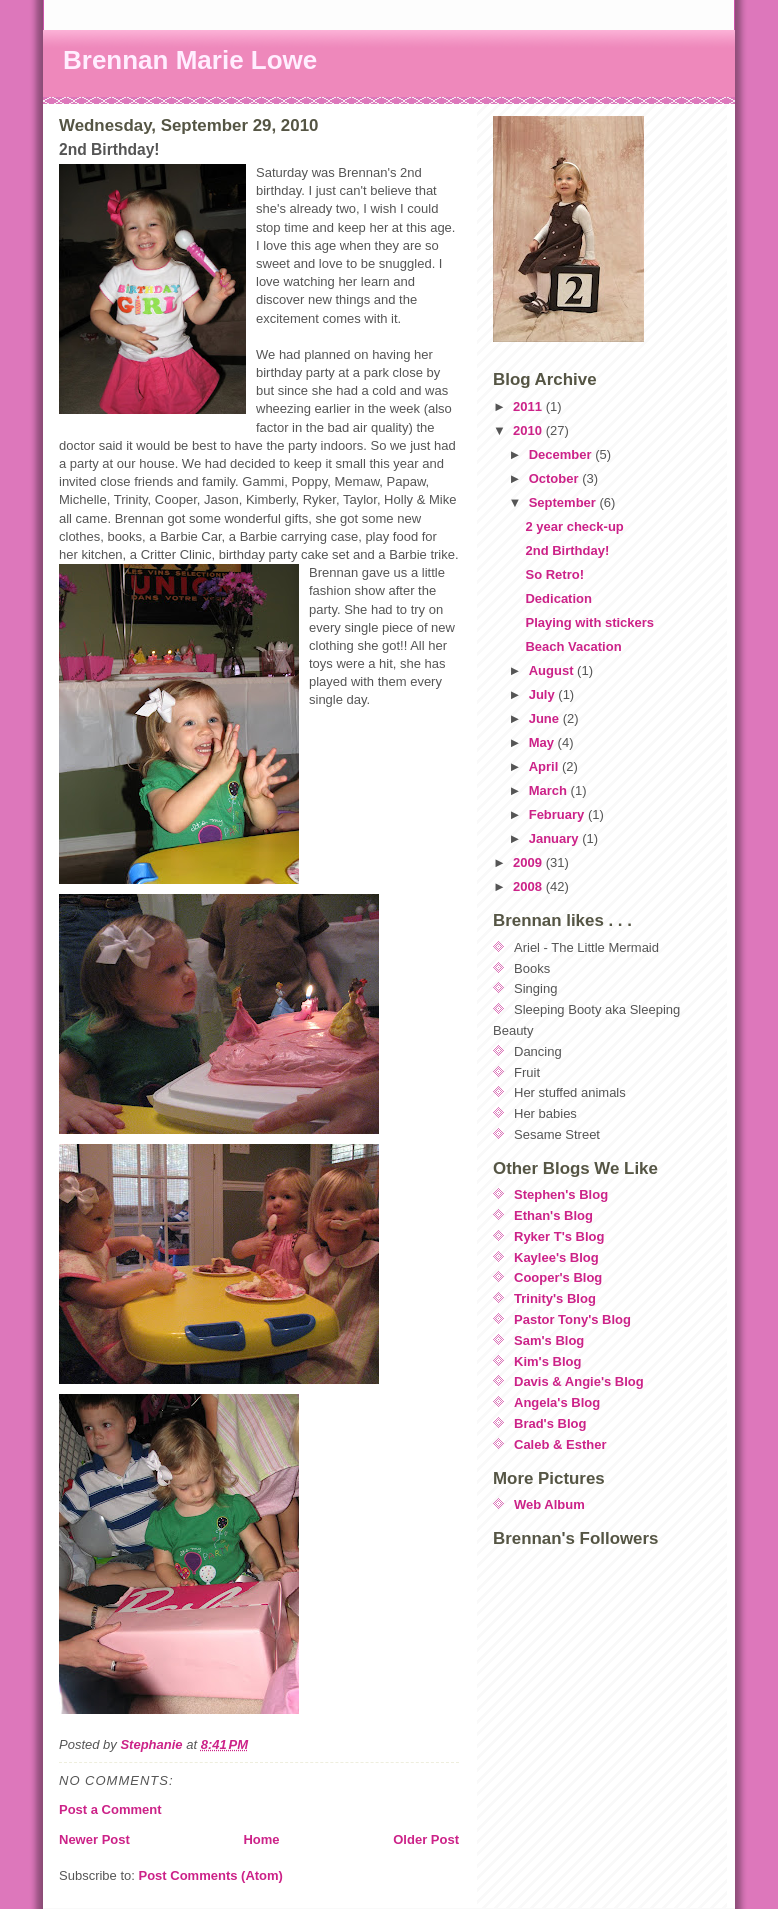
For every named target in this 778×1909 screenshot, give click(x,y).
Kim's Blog (547, 1361)
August (553, 670)
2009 (529, 862)
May (543, 742)
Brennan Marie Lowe (190, 60)
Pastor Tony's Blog (572, 1319)
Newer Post (94, 1839)
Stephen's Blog (561, 1194)
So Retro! (554, 574)
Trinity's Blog (555, 1298)
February (558, 814)
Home (261, 1839)
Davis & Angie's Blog (579, 1381)
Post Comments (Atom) (211, 1875)
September (564, 502)
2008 (529, 886)
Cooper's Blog (558, 1277)
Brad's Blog (550, 1423)
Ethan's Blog (553, 1215)
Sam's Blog (549, 1340)
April (545, 766)
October (555, 478)
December (562, 454)
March (550, 790)
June (546, 718)
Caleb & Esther (560, 1444)
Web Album (549, 1504)
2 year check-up (574, 526)
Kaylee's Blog (556, 1257)
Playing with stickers (589, 622)
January (555, 838)
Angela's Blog (557, 1402)
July (544, 694)
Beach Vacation (573, 646)
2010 (529, 430)
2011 (529, 406)
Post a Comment (110, 1809)
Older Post (426, 1839)
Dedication (558, 598)
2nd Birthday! (567, 550)
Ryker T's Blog (559, 1236)
